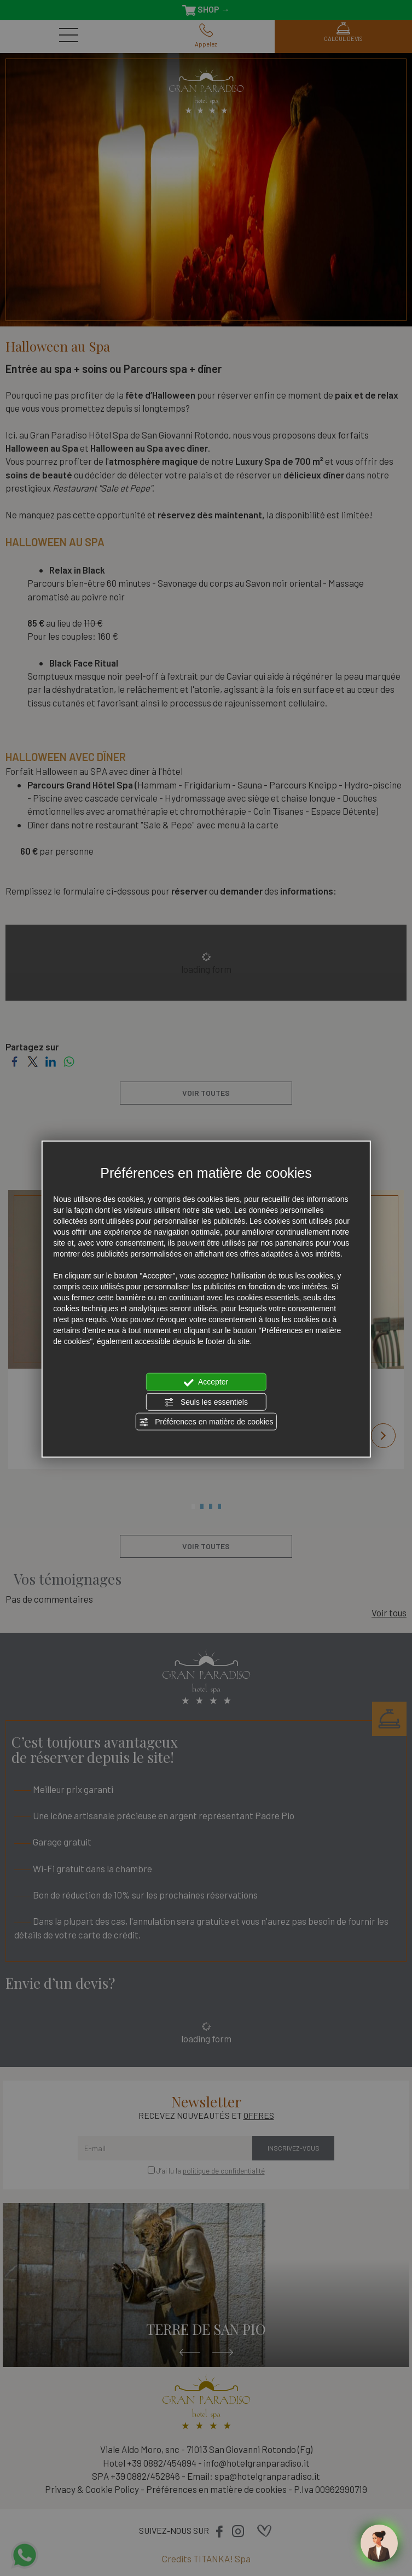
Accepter (206, 1382)
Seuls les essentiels (206, 1402)
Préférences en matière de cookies (205, 1422)
